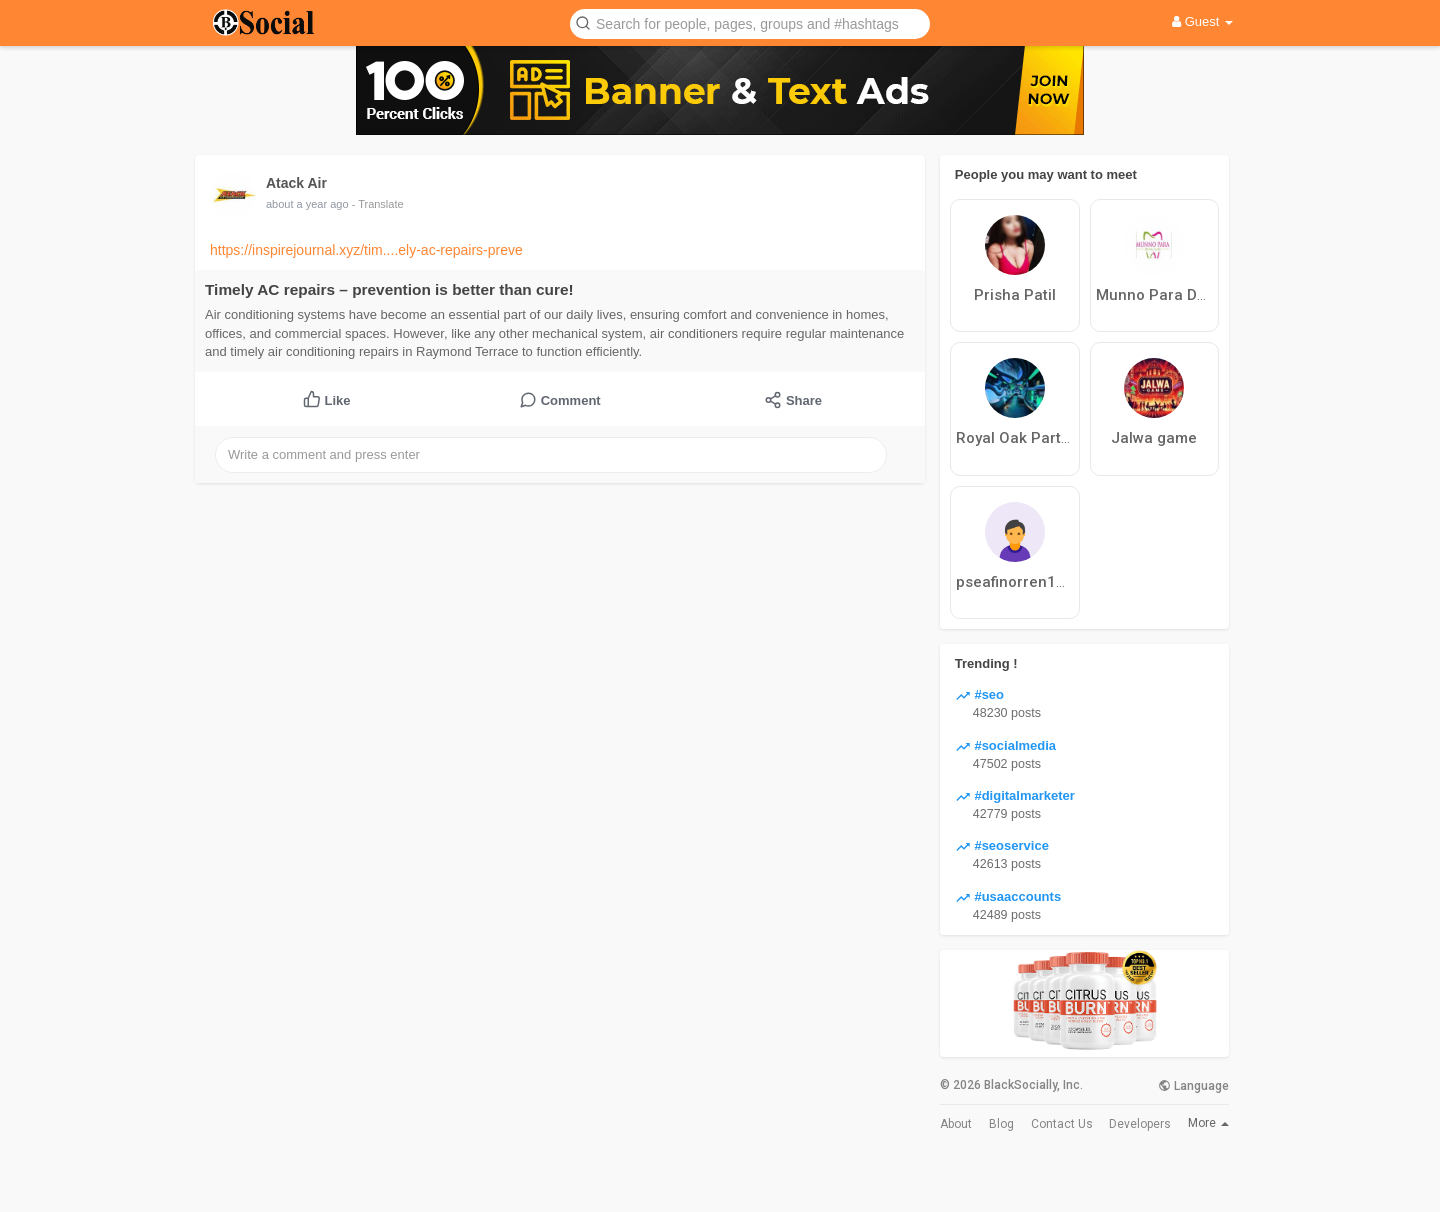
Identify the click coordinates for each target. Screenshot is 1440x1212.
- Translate (378, 204)
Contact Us (1062, 1124)
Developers (1140, 1124)
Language (1193, 1086)
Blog (1001, 1124)
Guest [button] (1202, 21)
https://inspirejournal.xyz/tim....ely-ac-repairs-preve (366, 250)
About (956, 1124)
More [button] (1208, 1123)
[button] (750, 22)
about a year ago (307, 204)
